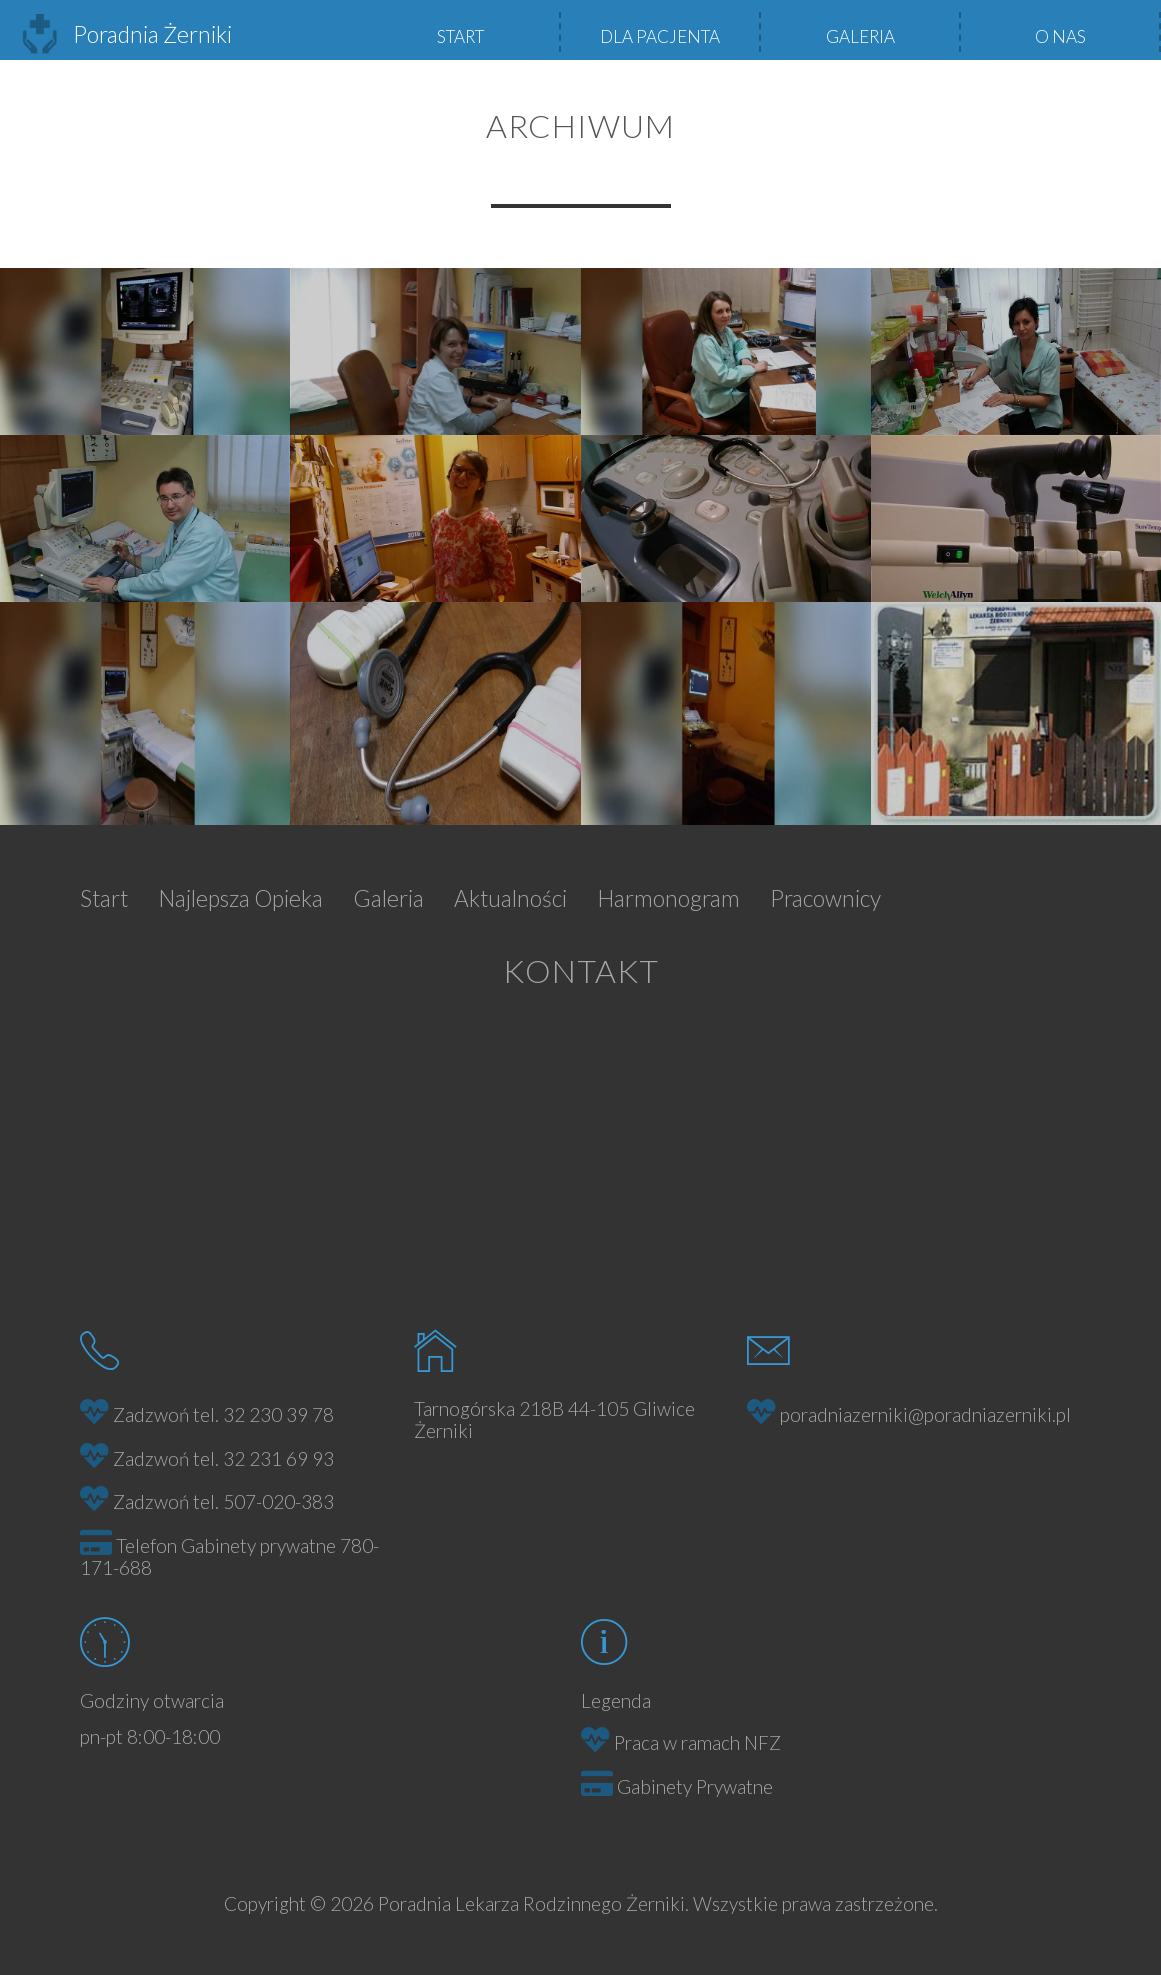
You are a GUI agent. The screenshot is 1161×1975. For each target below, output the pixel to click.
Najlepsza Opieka (240, 898)
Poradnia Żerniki (126, 34)
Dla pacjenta (660, 36)
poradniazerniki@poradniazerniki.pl (925, 1414)
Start (460, 36)
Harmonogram (668, 898)
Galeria (860, 36)
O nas (1060, 36)
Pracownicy (825, 898)
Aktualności (510, 898)
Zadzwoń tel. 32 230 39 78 (223, 1414)
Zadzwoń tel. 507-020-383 (223, 1501)
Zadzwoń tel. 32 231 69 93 (223, 1458)
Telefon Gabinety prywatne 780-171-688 (229, 1557)
